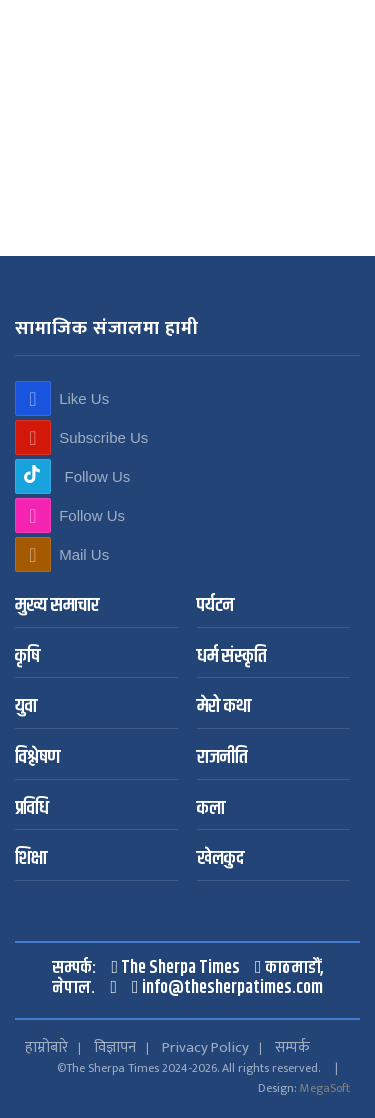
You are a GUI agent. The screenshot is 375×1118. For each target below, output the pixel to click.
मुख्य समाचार (57, 606)
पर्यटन (215, 606)
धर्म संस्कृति (231, 657)
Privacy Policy (205, 1047)
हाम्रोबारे (46, 1047)
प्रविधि (32, 809)
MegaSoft (325, 1088)
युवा (26, 707)
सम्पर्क (292, 1047)
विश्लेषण (37, 758)
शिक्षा (31, 859)
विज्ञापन (115, 1047)
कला (211, 809)
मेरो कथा (224, 707)
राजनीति (222, 758)
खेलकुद (220, 859)
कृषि (27, 657)
